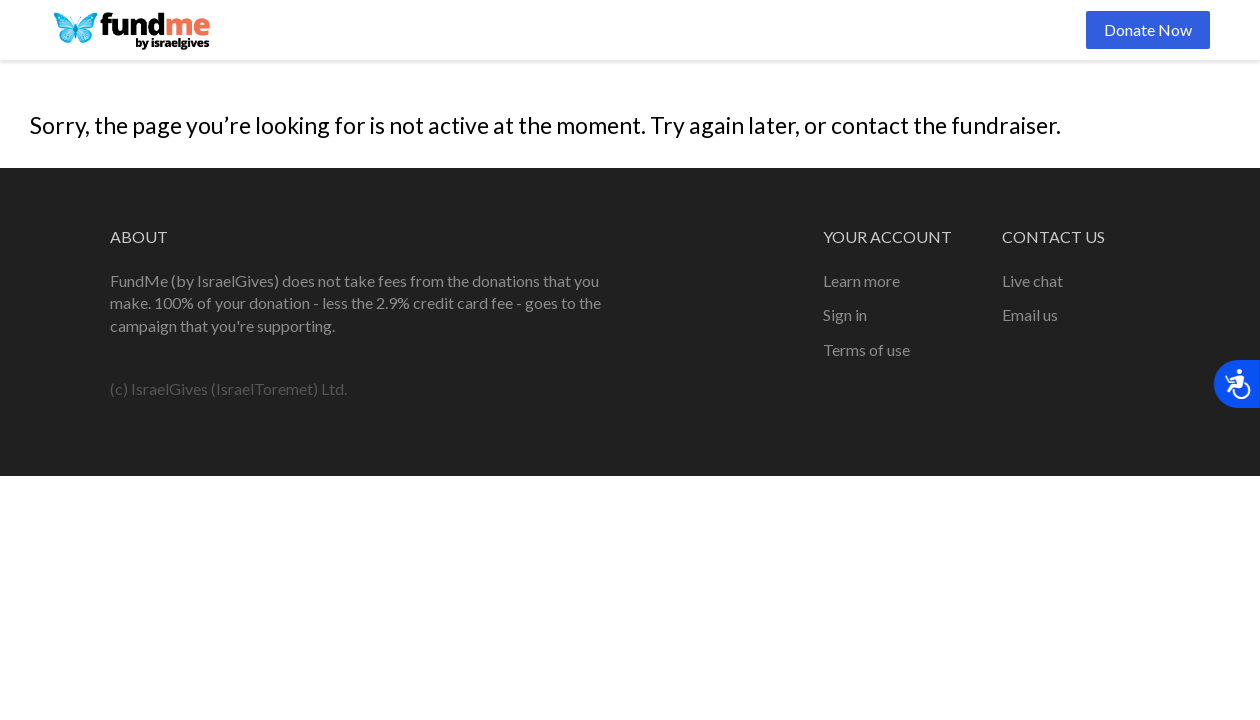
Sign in (845, 314)
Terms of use (866, 349)
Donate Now (1148, 29)
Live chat (1032, 280)
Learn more (861, 280)
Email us (1030, 314)
